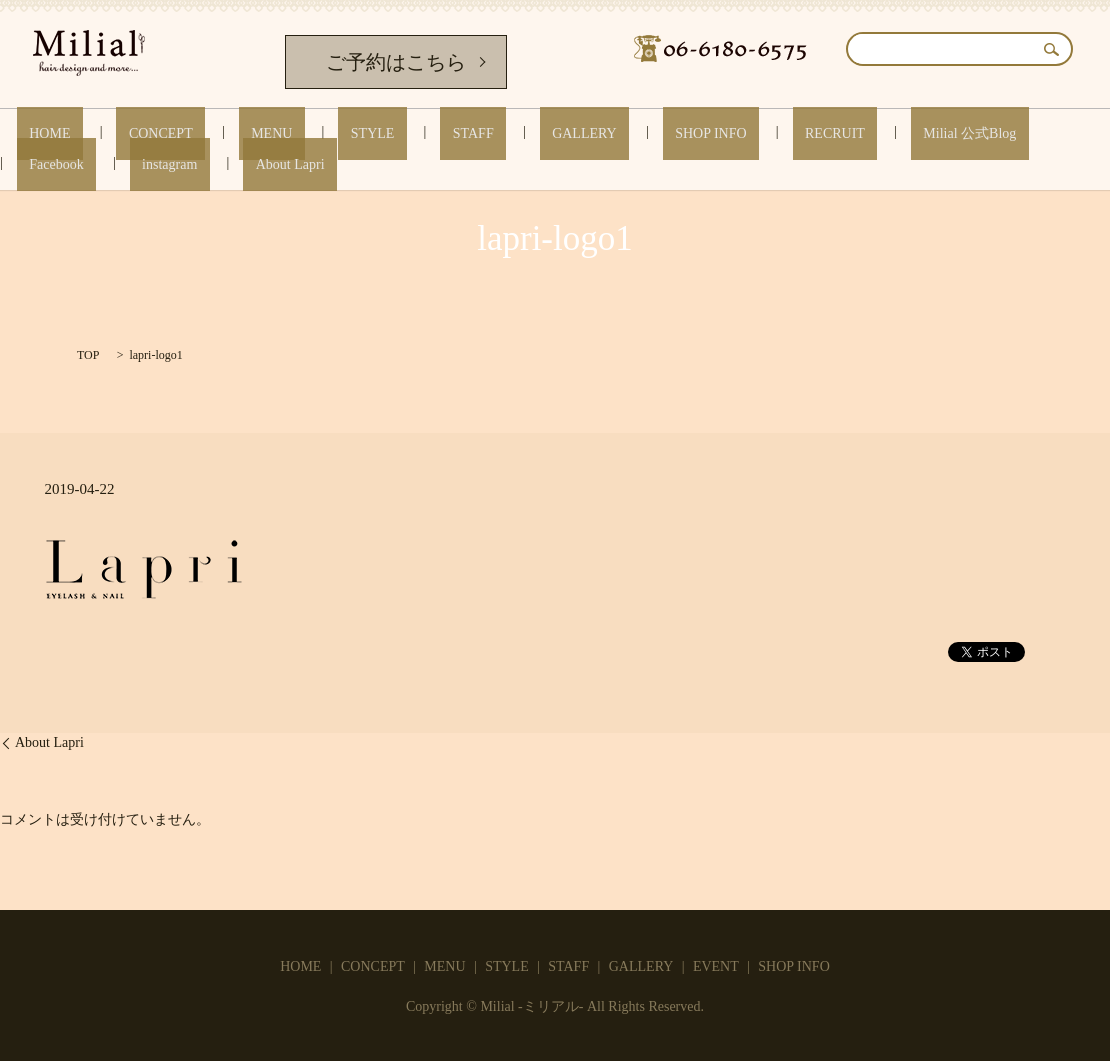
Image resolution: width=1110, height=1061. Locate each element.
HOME (41, 133)
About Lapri (1054, 133)
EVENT (716, 966)
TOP (88, 355)
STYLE (290, 133)
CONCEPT (128, 133)
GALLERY (452, 133)
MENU (213, 133)
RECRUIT (653, 133)
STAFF (365, 133)
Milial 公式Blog (763, 133)
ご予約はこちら (396, 62)
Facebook (870, 133)
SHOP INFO (553, 133)
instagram (958, 133)
